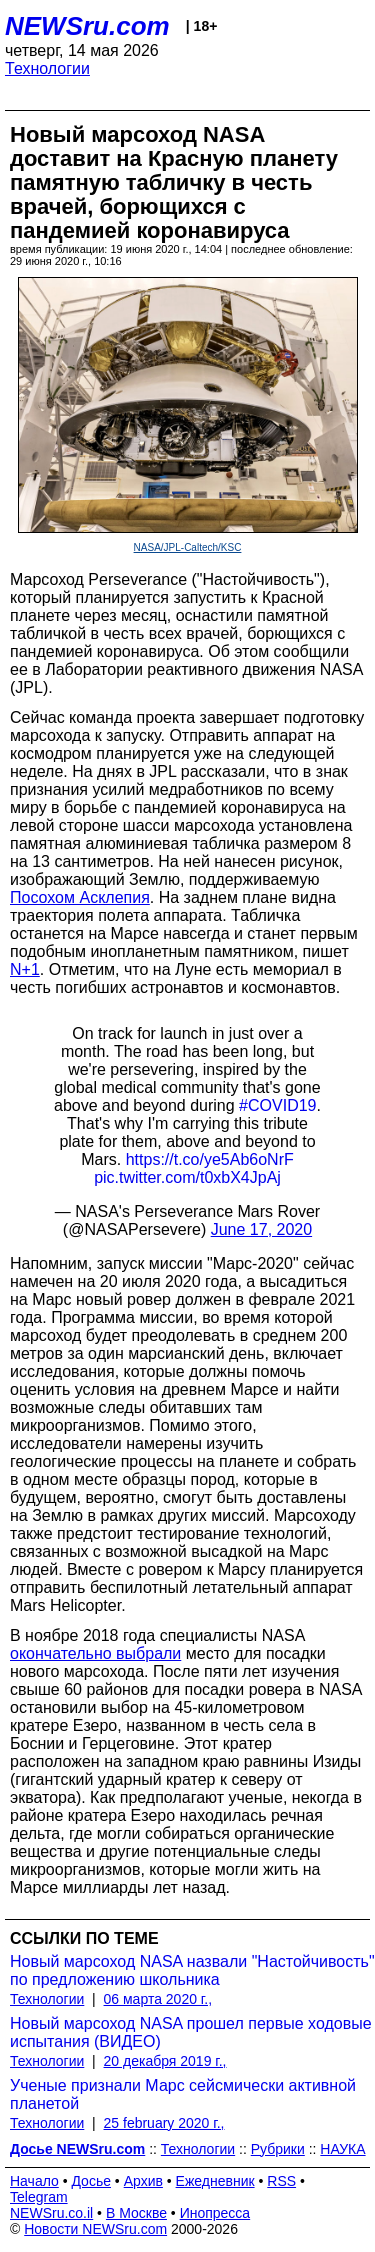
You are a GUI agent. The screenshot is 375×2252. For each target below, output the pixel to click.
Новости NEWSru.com (95, 2229)
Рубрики (278, 2149)
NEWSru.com (87, 26)
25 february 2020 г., (164, 2123)
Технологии (47, 68)
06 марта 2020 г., (158, 1999)
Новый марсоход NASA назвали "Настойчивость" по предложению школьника (192, 1970)
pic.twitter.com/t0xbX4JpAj (187, 1177)
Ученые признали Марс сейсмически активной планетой (183, 2094)
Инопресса (215, 2213)
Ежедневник (215, 2181)
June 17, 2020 (261, 1229)
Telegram (39, 2197)
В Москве (136, 2213)
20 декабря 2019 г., (165, 2061)
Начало (34, 2181)
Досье (91, 2181)
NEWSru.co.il (51, 2213)
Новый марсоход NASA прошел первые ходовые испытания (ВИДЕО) (191, 2032)
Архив (143, 2181)
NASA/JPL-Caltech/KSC (188, 547)
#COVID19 (277, 1105)
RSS (281, 2181)
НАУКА (342, 2149)
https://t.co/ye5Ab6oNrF (210, 1159)
